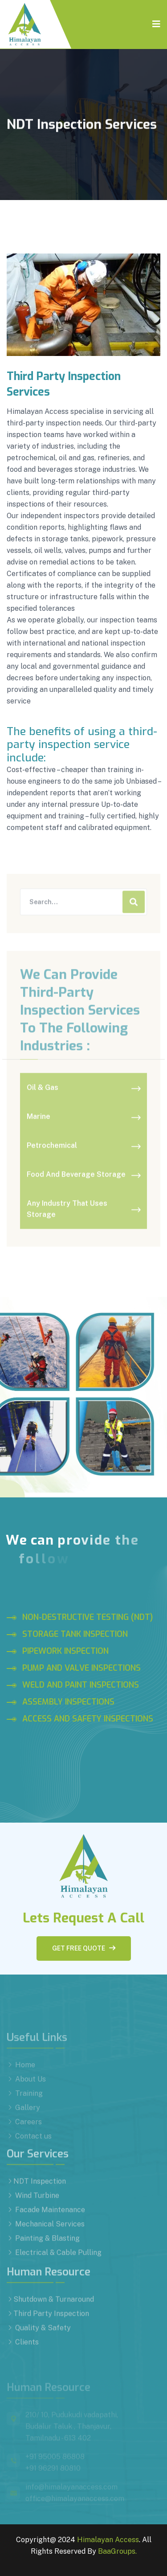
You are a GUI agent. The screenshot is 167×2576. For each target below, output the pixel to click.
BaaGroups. (117, 2551)
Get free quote (83, 1948)
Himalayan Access (108, 2539)
